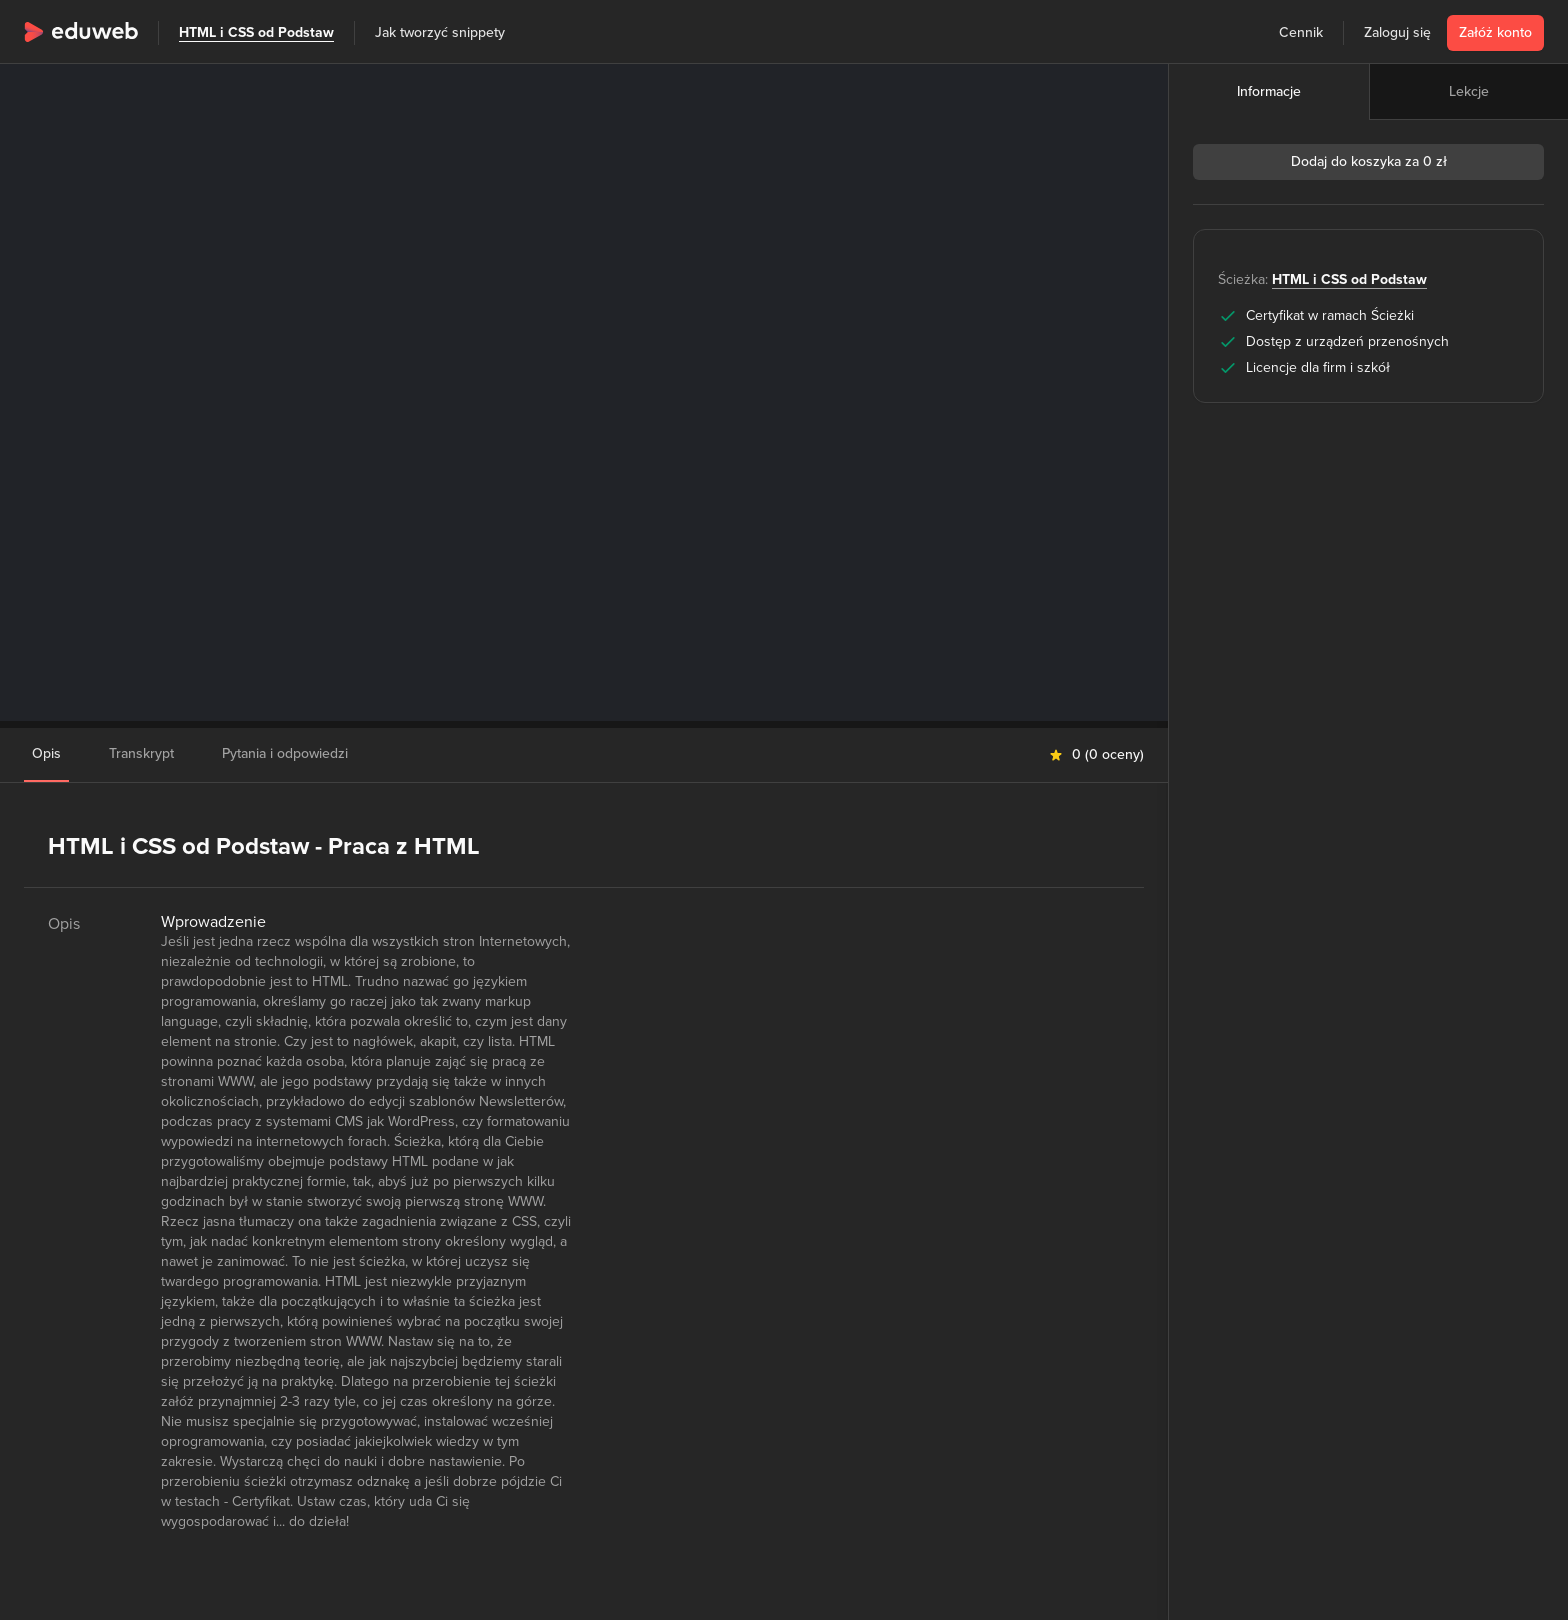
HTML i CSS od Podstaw (256, 32)
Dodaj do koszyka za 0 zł (1369, 161)
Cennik (1301, 32)
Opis (46, 753)
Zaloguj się (1397, 32)
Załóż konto (1495, 32)
